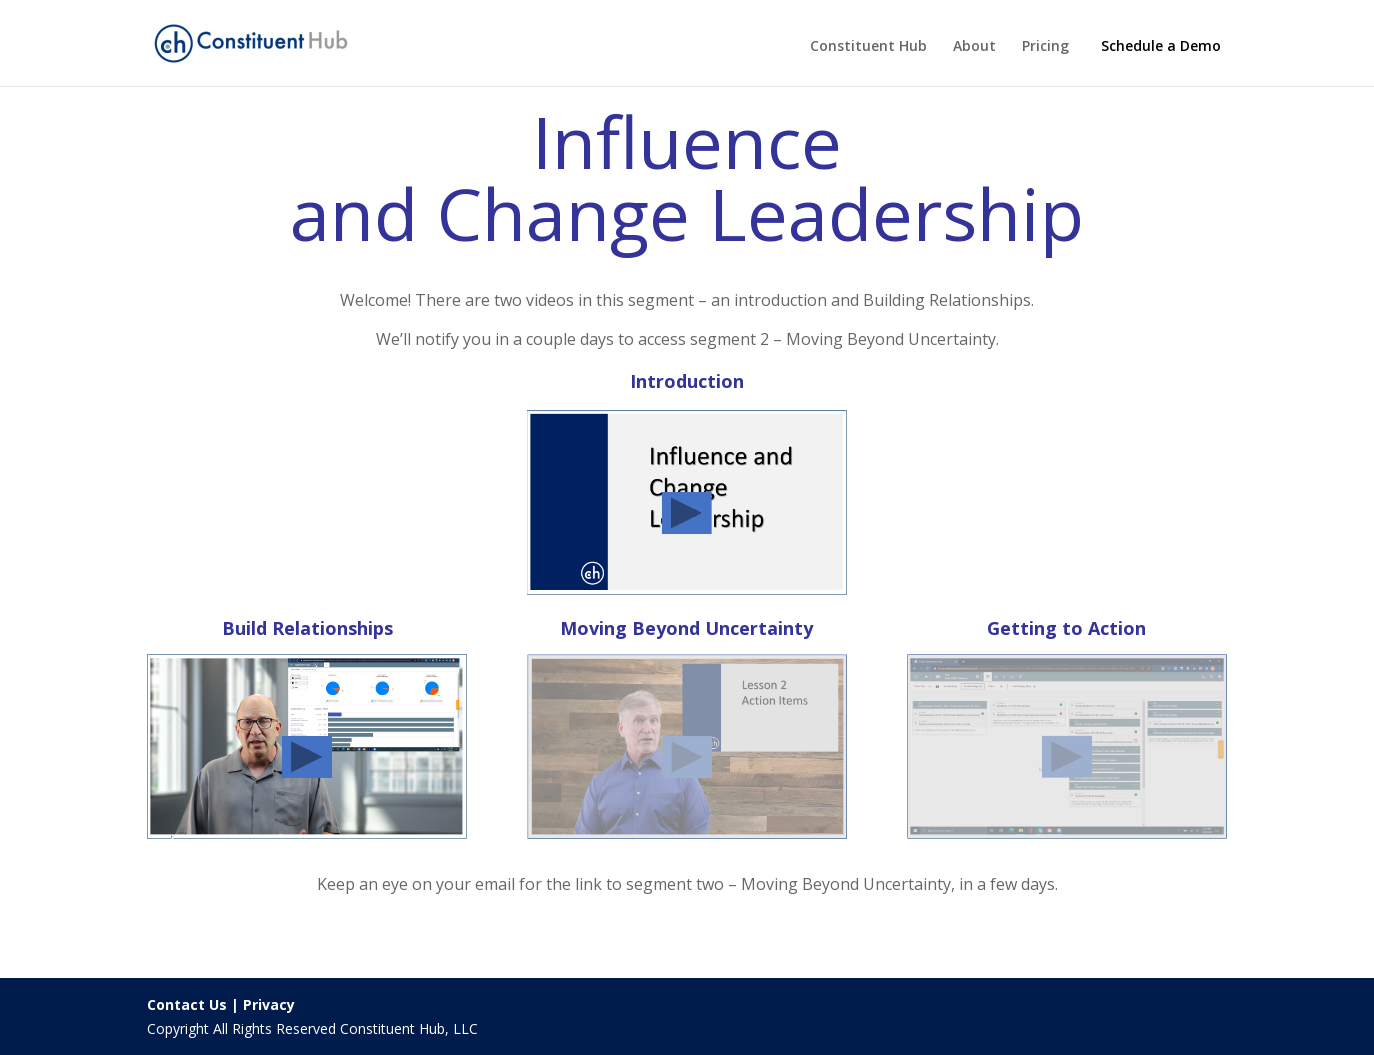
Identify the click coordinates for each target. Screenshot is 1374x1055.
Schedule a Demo (1161, 45)
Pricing (1045, 47)
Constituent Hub (868, 47)
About (974, 47)
